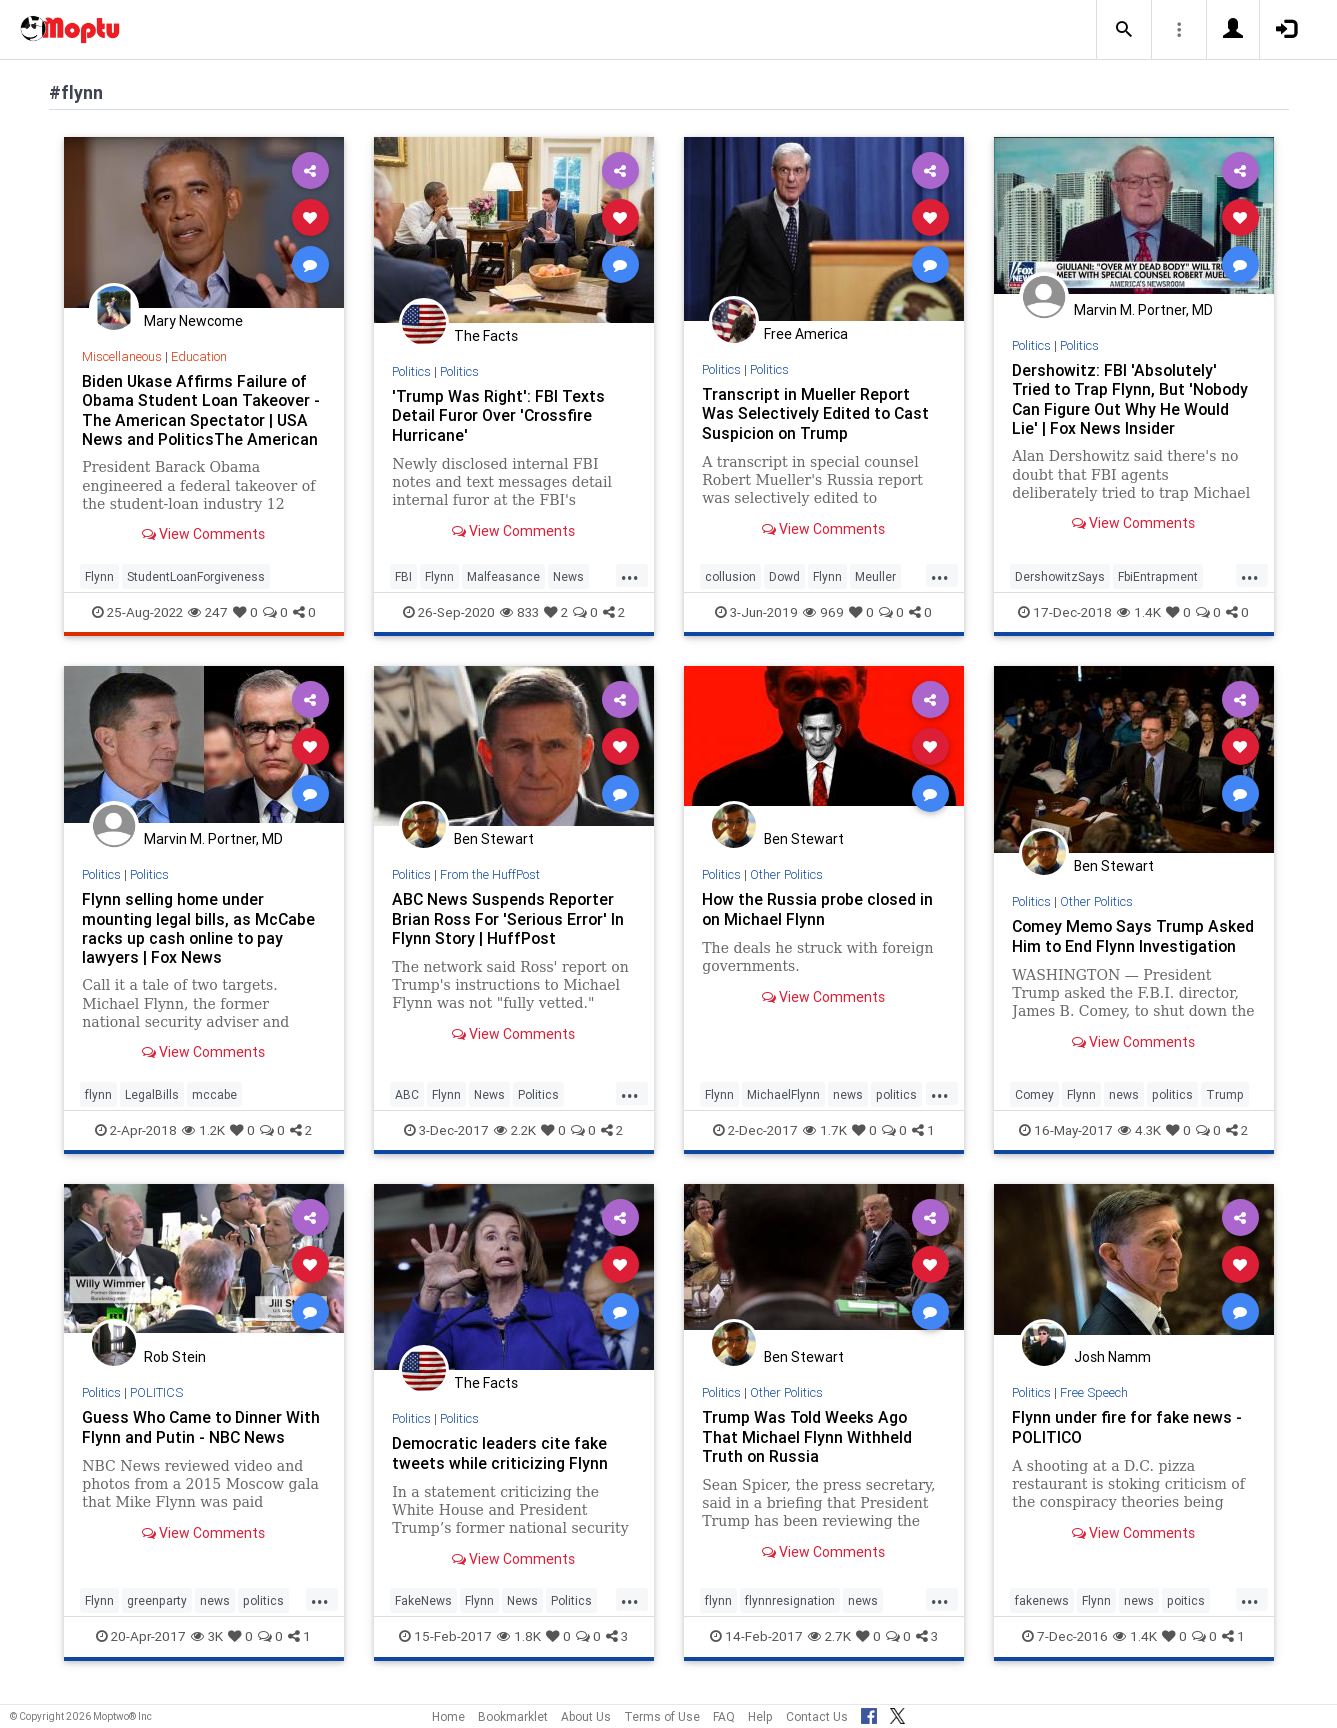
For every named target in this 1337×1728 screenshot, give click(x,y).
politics (896, 1102)
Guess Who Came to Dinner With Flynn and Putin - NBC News (202, 1435)
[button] (1124, 30)
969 (823, 612)
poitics (1186, 1609)
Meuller (875, 576)
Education (199, 356)
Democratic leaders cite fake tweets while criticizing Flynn (500, 1461)
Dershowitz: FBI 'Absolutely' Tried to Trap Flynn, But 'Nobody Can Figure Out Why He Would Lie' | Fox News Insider (1131, 398)
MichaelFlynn (783, 1102)
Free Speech (1095, 1400)
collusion (730, 576)
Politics (412, 371)
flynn (98, 1102)
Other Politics (788, 874)
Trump (1225, 1102)
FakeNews (423, 1609)
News (568, 576)
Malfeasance (503, 576)
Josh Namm (1112, 1366)
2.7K (829, 1645)
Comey (1034, 1102)
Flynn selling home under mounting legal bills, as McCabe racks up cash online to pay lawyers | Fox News (199, 927)
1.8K (519, 1645)
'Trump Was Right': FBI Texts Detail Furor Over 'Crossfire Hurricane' (498, 415)
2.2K (515, 1138)
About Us (586, 1716)
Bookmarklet (513, 1716)
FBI (403, 576)
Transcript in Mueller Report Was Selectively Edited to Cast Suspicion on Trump (816, 413)
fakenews (1042, 1609)
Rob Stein (175, 1366)
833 (519, 612)
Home (448, 1716)
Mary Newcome (193, 321)
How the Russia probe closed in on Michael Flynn (819, 908)
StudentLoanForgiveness (196, 576)
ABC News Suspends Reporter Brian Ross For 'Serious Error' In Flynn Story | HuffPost (510, 918)
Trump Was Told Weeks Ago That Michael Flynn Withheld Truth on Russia (807, 1445)
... (630, 575)
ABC (407, 1102)
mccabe (214, 1102)
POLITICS (158, 1400)
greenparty (157, 1609)
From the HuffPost (491, 874)
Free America (806, 334)
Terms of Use (662, 1716)
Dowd (784, 576)
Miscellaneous (122, 356)
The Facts (486, 336)
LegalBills (152, 1102)
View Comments (203, 534)
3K (207, 1645)
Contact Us (817, 1716)
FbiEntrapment (1158, 576)
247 (208, 612)
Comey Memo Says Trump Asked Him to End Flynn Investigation (1109, 945)
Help (760, 1716)
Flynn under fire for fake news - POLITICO (1127, 1435)
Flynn (99, 576)
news (848, 1102)
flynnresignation (790, 1609)
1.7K (825, 1138)
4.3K (1139, 1138)
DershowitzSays (1060, 576)
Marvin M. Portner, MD (1143, 310)
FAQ (724, 1716)
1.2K (203, 1138)
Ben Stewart (494, 839)
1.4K (1139, 612)
